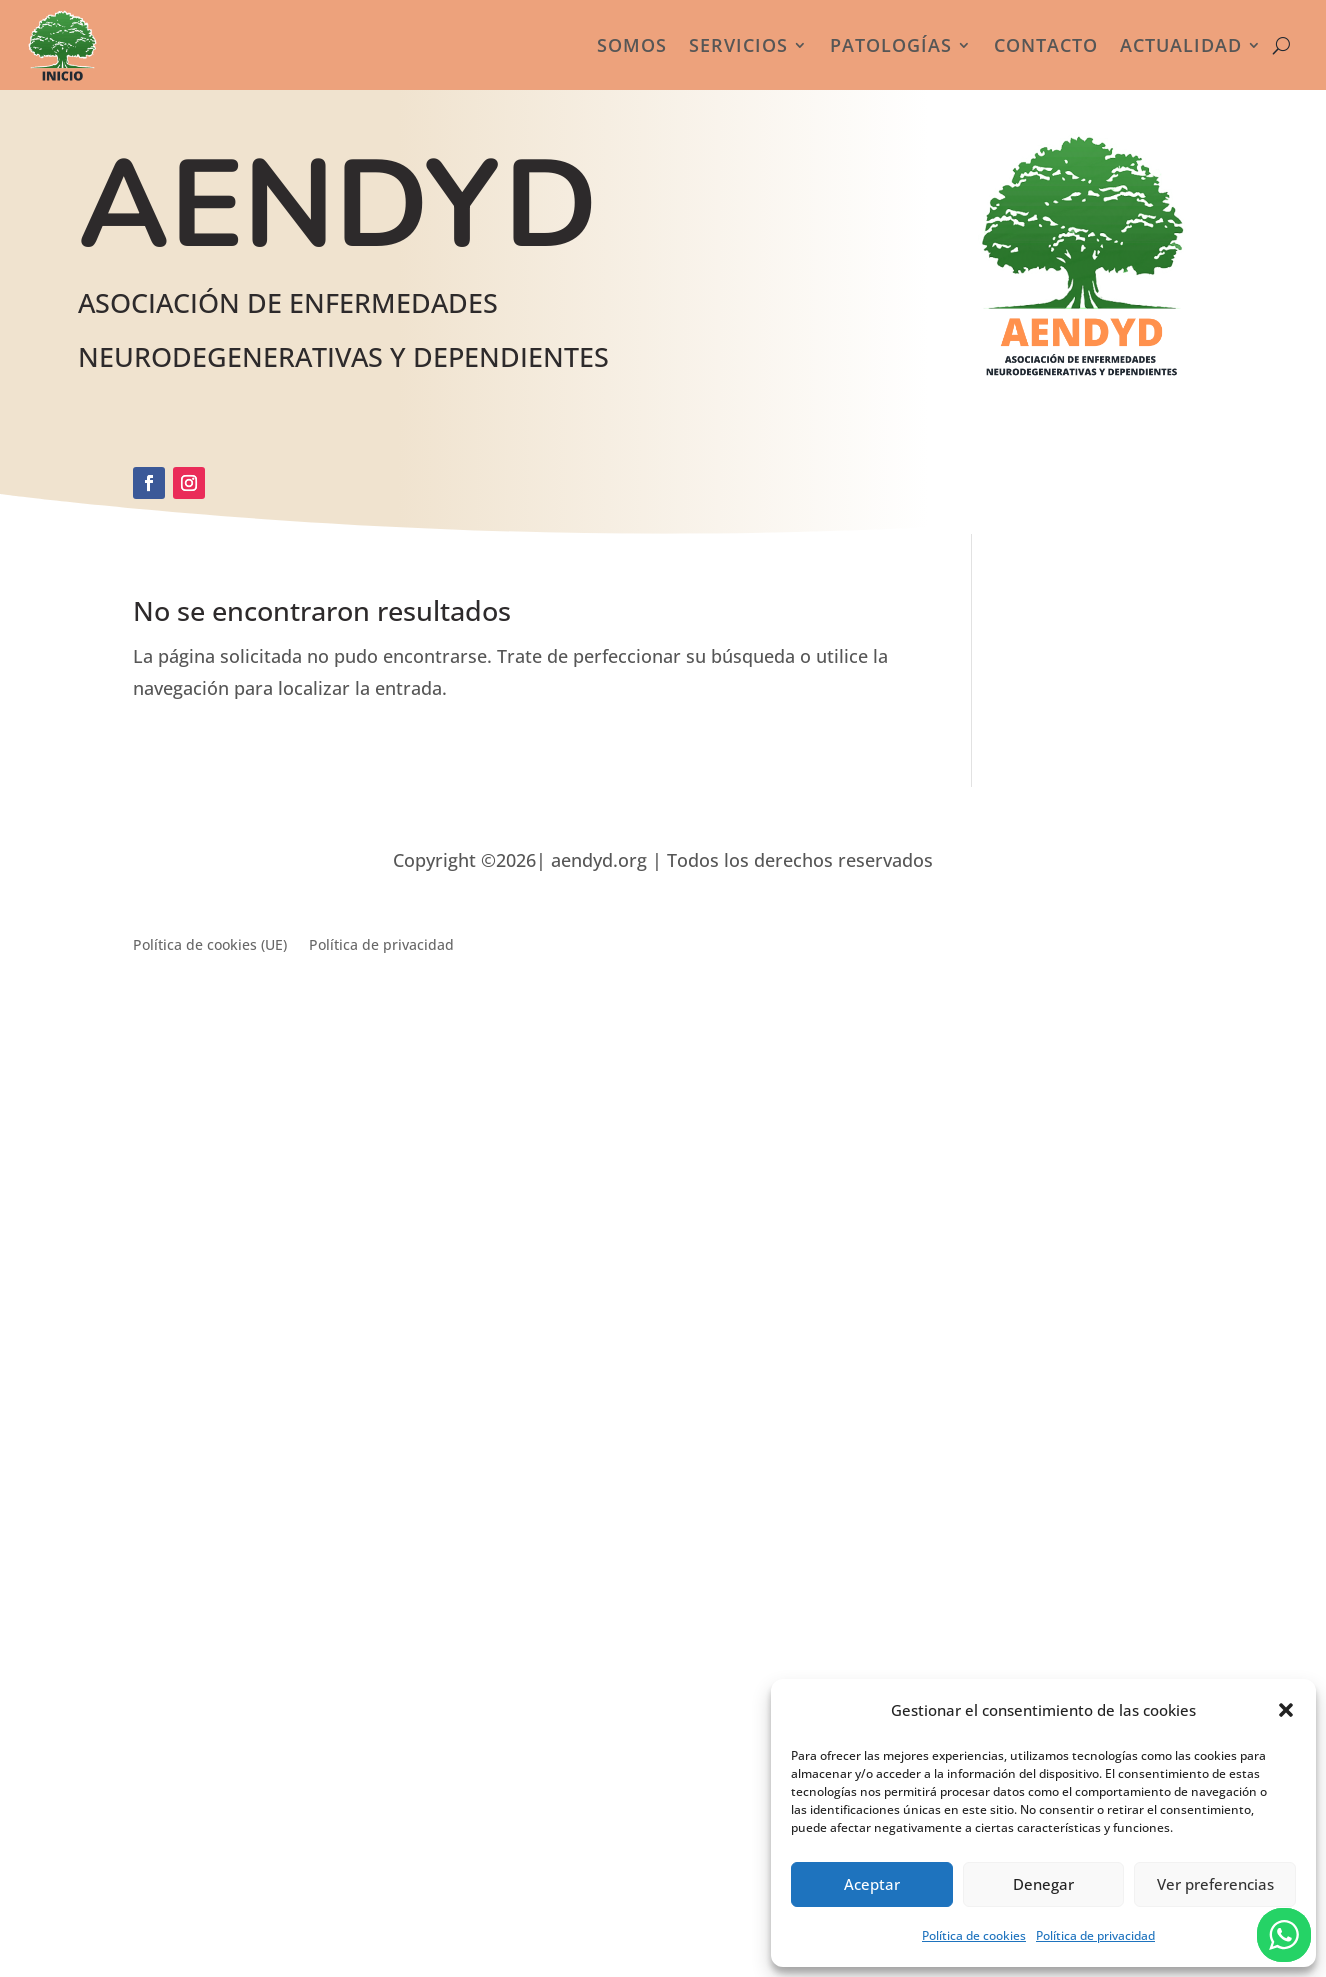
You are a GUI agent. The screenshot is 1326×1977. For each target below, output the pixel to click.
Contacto (1046, 45)
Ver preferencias (1215, 1884)
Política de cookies (974, 1935)
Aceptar (872, 1884)
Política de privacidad (1095, 1935)
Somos (632, 45)
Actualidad (1181, 45)
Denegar (1043, 1884)
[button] (1286, 1710)
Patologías (891, 45)
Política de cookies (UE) (210, 946)
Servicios (738, 45)
